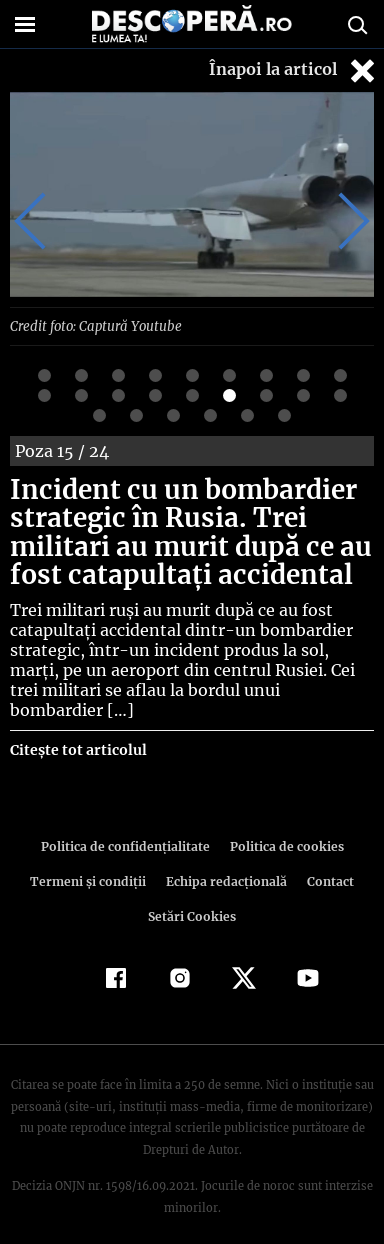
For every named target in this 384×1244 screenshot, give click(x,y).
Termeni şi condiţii (90, 860)
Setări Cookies (192, 895)
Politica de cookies (283, 825)
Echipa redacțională (225, 860)
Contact (327, 860)
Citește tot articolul (77, 729)
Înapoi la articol (294, 70)
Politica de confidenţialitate (128, 825)
